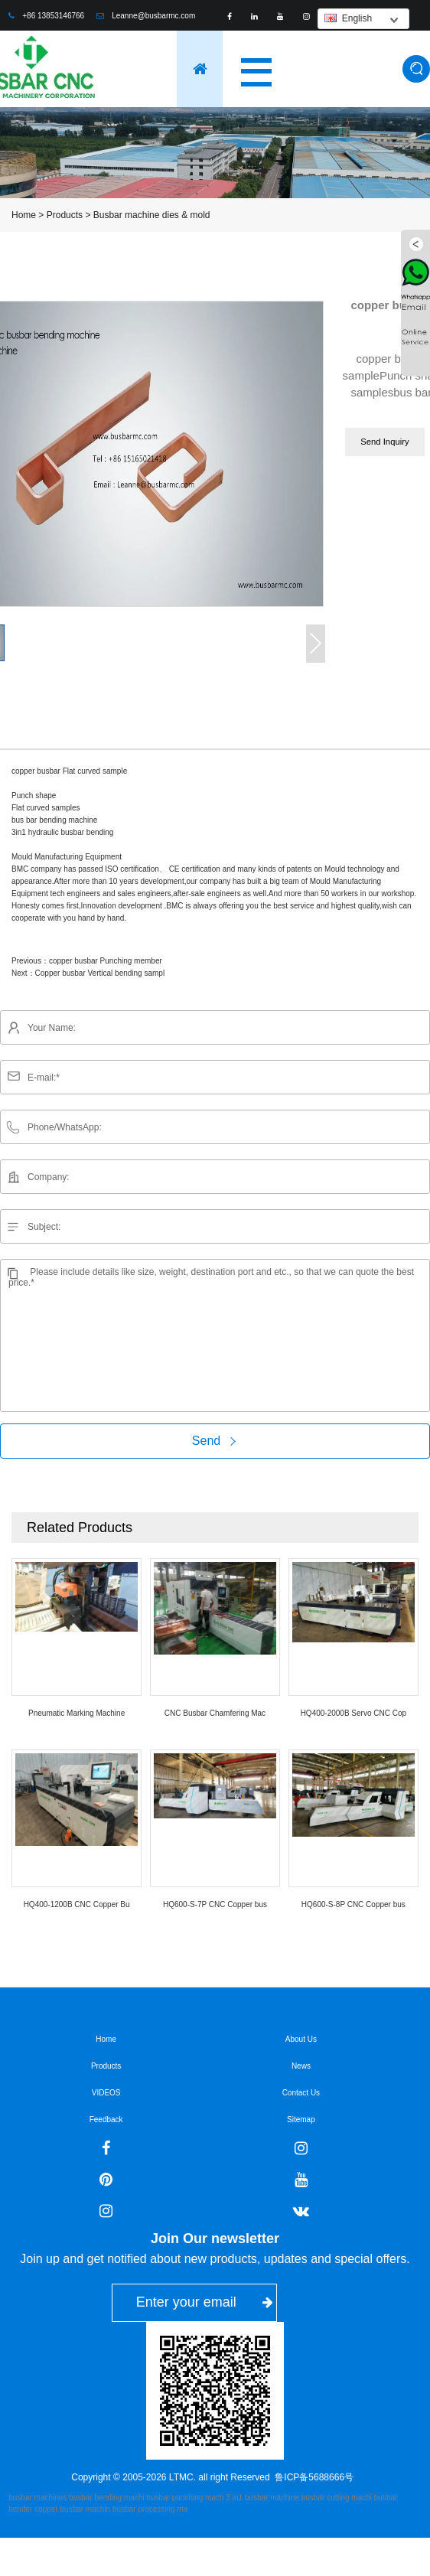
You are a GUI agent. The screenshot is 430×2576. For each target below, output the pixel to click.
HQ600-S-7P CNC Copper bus (215, 1904)
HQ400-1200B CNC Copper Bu (77, 1904)
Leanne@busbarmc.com (153, 15)
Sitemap (301, 2119)
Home (23, 215)
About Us (301, 2039)
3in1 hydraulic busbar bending (62, 832)
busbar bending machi (106, 2497)
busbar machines (37, 2497)
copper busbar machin (72, 2509)
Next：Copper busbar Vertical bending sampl (88, 973)
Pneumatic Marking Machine (76, 1713)
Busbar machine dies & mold (151, 215)
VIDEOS (106, 2093)
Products (65, 215)
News (301, 2066)
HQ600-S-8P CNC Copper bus (353, 1904)
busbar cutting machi (336, 2497)
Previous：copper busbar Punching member (86, 961)
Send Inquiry (384, 441)
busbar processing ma (149, 2509)
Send (215, 1440)
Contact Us (301, 2093)
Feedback (106, 2119)
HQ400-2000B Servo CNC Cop (353, 1713)
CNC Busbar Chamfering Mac (215, 1713)
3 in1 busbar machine (262, 2497)
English (348, 18)
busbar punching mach (184, 2497)
